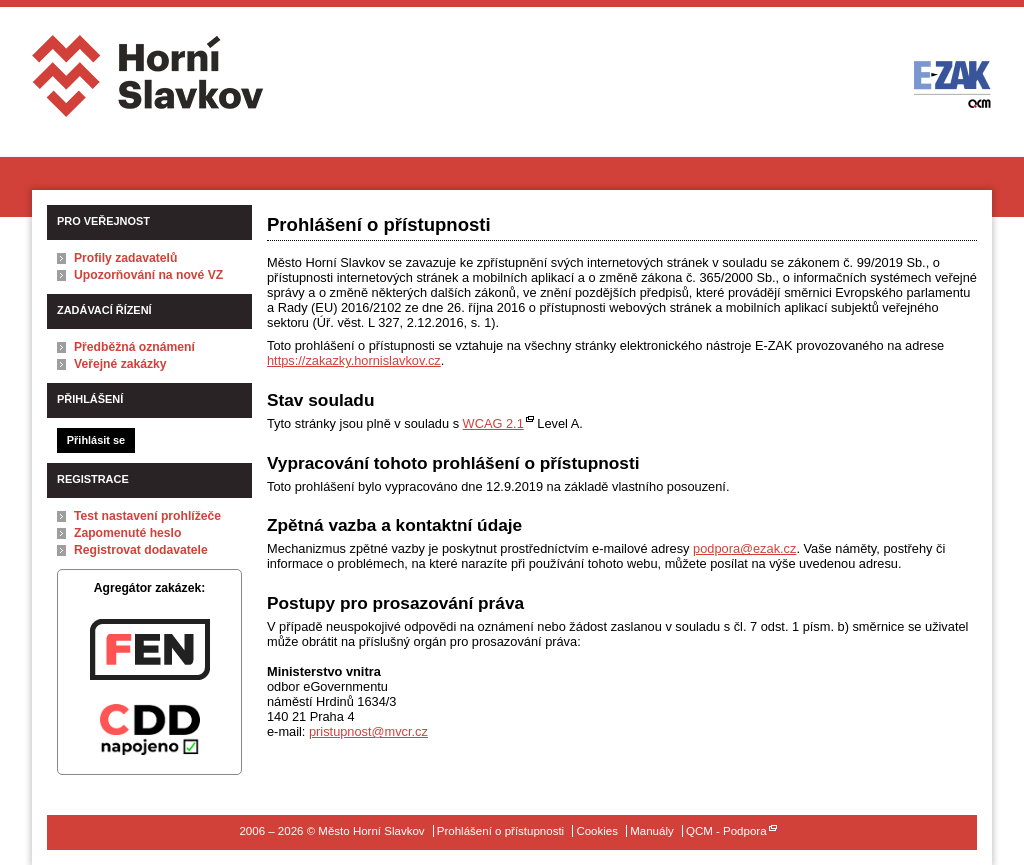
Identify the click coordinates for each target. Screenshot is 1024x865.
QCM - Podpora (726, 831)
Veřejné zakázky (120, 364)
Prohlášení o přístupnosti (500, 831)
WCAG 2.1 (493, 423)
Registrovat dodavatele (141, 550)
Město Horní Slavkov (149, 83)
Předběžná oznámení (134, 347)
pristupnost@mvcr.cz (368, 731)
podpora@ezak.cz (744, 548)
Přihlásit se (96, 440)
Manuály (652, 831)
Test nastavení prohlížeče (147, 516)
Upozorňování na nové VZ (148, 275)
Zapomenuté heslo (127, 533)
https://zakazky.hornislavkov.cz (354, 360)
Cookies (597, 831)
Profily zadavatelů (125, 258)
